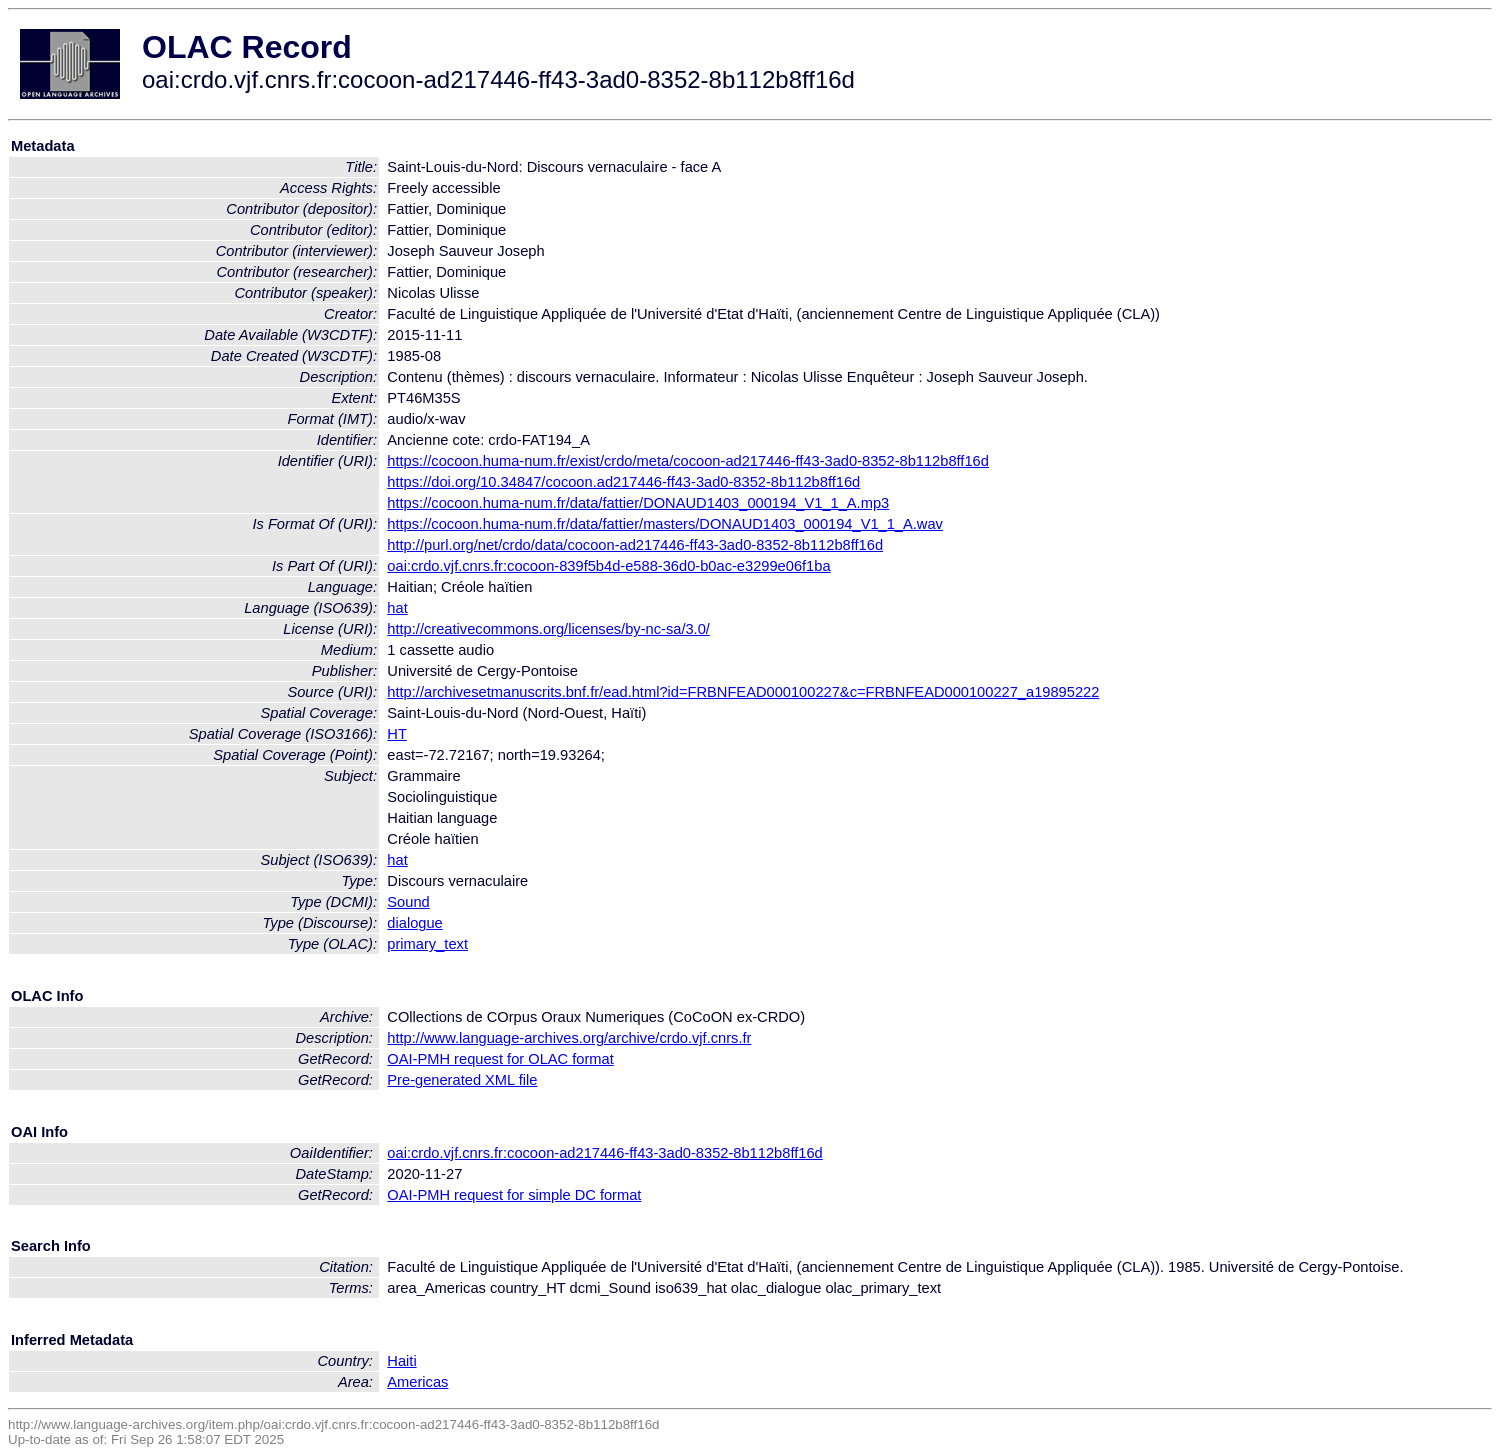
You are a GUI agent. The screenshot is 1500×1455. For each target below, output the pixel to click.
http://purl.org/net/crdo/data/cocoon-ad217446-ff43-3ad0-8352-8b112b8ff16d (635, 545)
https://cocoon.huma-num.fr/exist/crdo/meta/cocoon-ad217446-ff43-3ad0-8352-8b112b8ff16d (688, 461)
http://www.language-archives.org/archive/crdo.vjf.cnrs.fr (569, 1038)
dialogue (414, 923)
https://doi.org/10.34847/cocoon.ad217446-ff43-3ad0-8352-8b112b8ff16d (623, 482)
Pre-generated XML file (462, 1080)
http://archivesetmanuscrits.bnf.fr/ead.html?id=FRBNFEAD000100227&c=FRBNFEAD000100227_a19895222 (743, 692)
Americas (417, 1382)
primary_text (427, 944)
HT (397, 734)
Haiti (401, 1361)
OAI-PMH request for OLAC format (500, 1059)
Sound (408, 902)
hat (397, 608)
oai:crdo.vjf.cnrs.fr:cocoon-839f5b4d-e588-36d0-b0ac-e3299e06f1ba (608, 566)
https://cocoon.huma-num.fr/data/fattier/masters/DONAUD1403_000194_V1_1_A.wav (665, 524)
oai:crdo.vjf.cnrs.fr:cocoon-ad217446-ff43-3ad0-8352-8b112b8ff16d (604, 1153)
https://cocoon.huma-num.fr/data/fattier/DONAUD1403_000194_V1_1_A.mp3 (638, 503)
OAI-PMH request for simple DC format (514, 1195)
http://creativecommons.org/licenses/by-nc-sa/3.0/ (548, 629)
